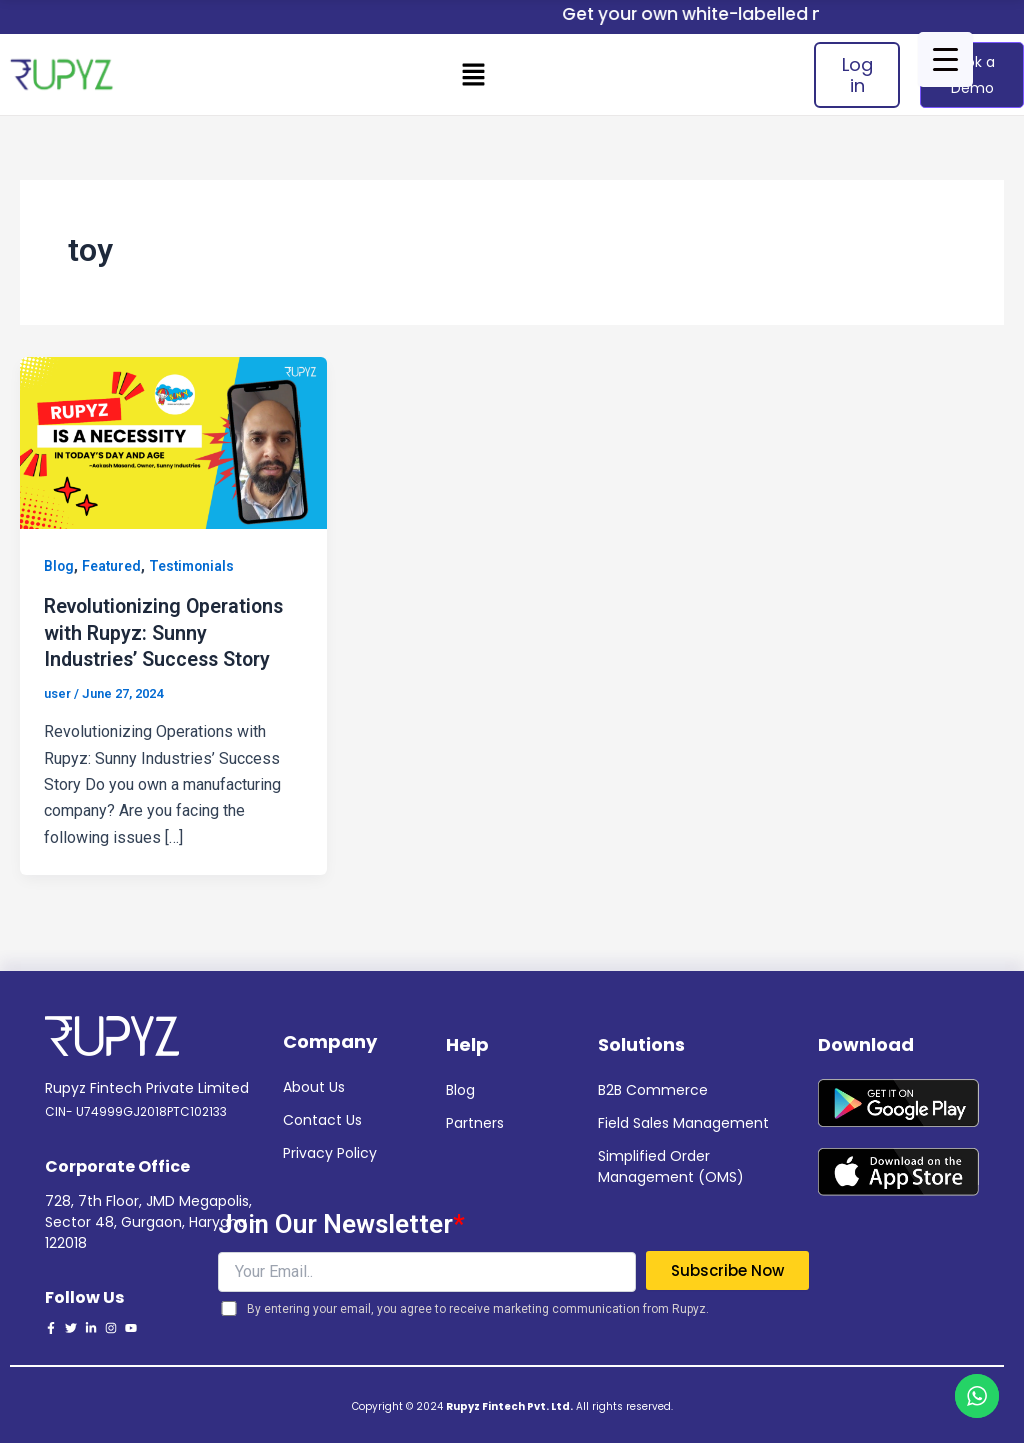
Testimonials (195, 566)
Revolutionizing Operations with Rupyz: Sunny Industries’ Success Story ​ (168, 631)
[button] (474, 74)
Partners (475, 1121)
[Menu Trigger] (945, 59)
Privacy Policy (330, 1151)
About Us (314, 1085)
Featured (113, 566)
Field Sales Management (683, 1121)
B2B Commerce (653, 1088)
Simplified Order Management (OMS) (671, 1164)
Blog (59, 566)
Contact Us (322, 1118)
